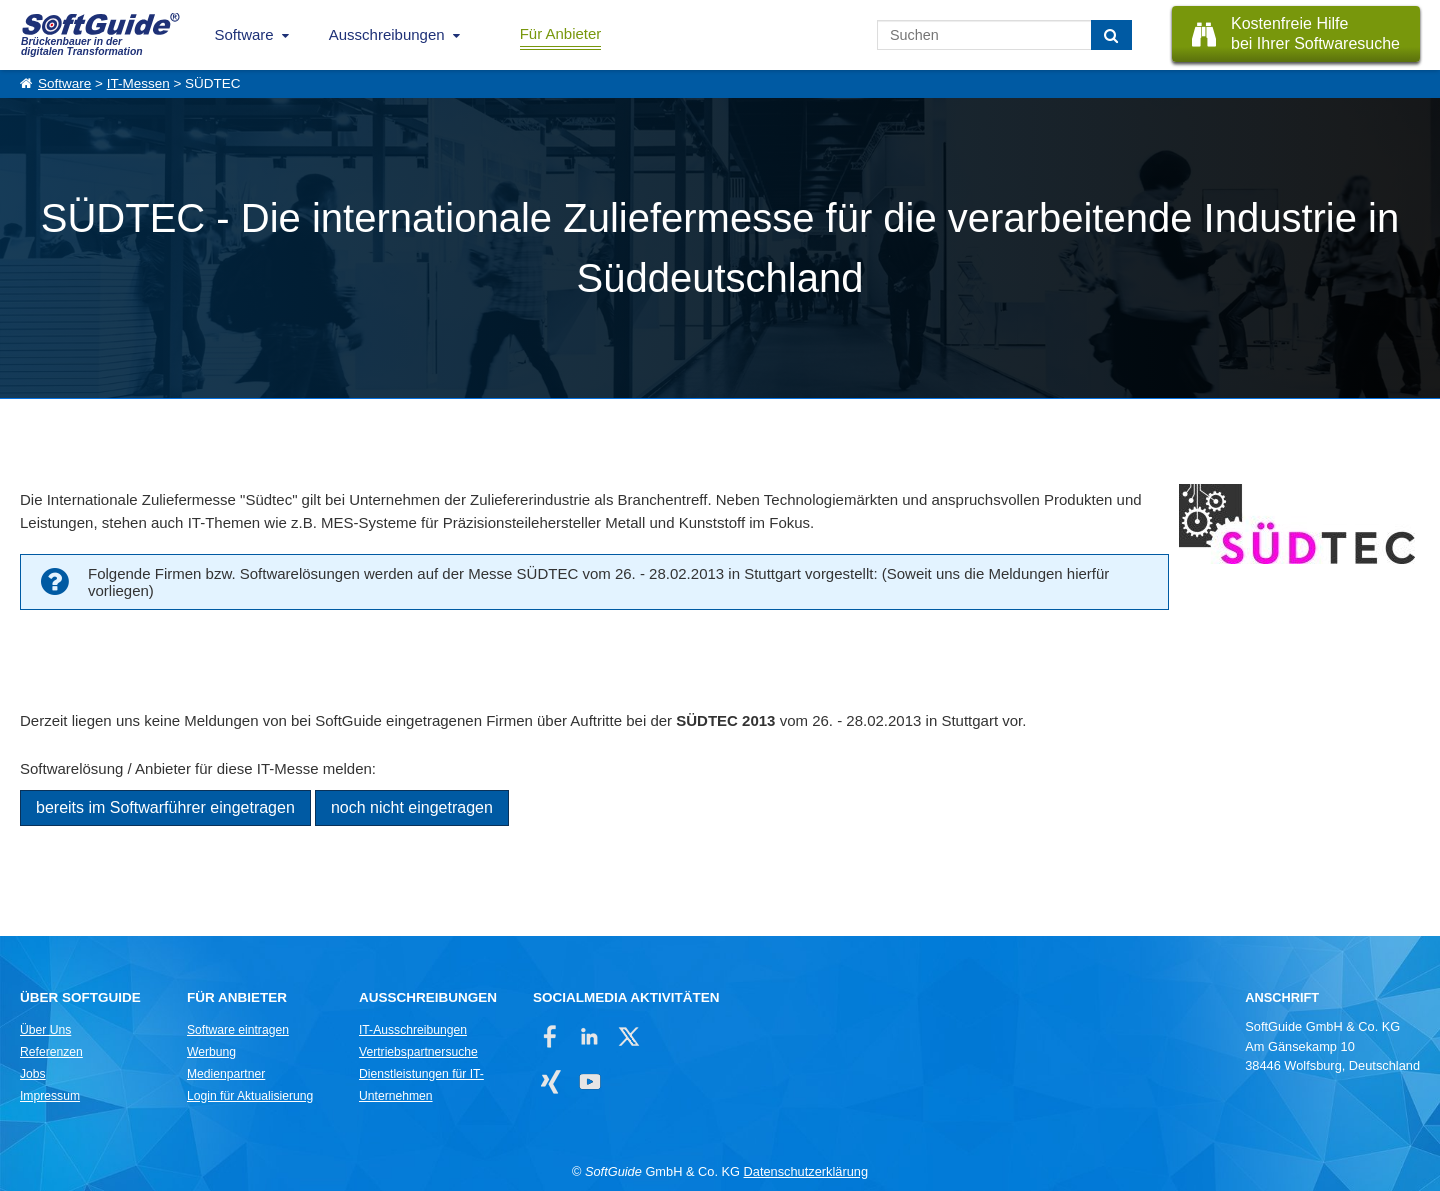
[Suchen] (1111, 35)
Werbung (211, 1052)
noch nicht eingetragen (412, 807)
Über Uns (45, 1030)
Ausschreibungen (387, 34)
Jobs (33, 1074)
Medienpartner (226, 1074)
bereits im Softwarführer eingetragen (165, 807)
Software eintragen (238, 1030)
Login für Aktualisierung (250, 1096)
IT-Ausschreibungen (413, 1030)
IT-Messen (138, 83)
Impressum (50, 1096)
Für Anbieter (561, 33)
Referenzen (51, 1052)
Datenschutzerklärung (806, 1171)
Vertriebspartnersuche (418, 1052)
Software (244, 34)
